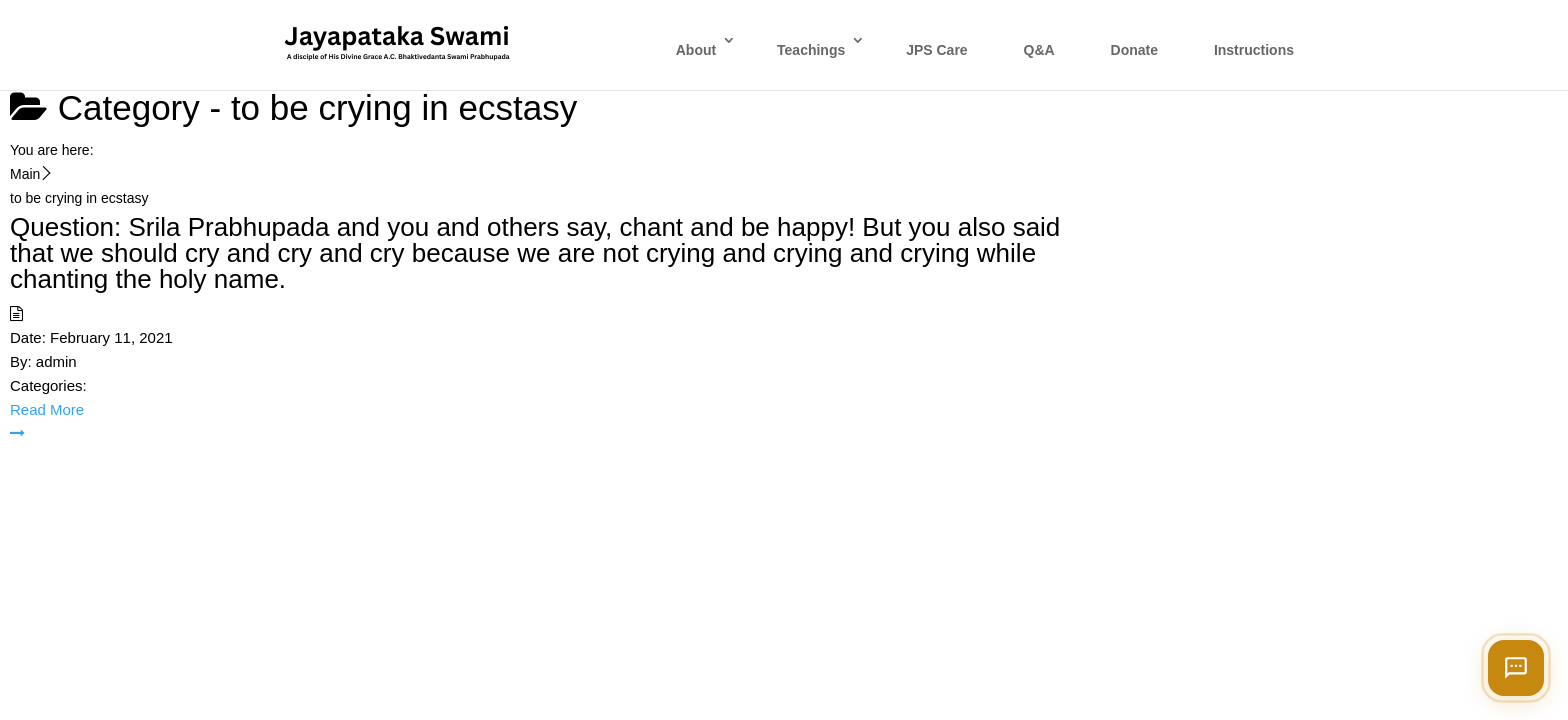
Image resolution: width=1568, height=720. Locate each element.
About (696, 50)
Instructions (1254, 50)
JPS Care (936, 50)
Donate (1134, 50)
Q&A (1039, 50)
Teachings (811, 50)
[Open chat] (1516, 668)
